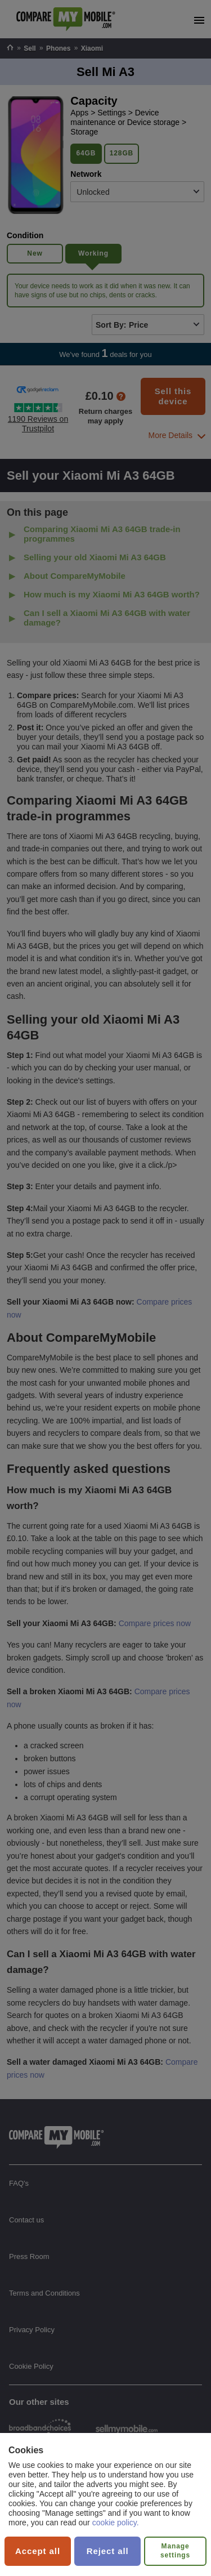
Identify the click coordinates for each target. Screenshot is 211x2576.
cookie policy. (115, 2522)
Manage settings (175, 2550)
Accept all (37, 2551)
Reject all (108, 2551)
